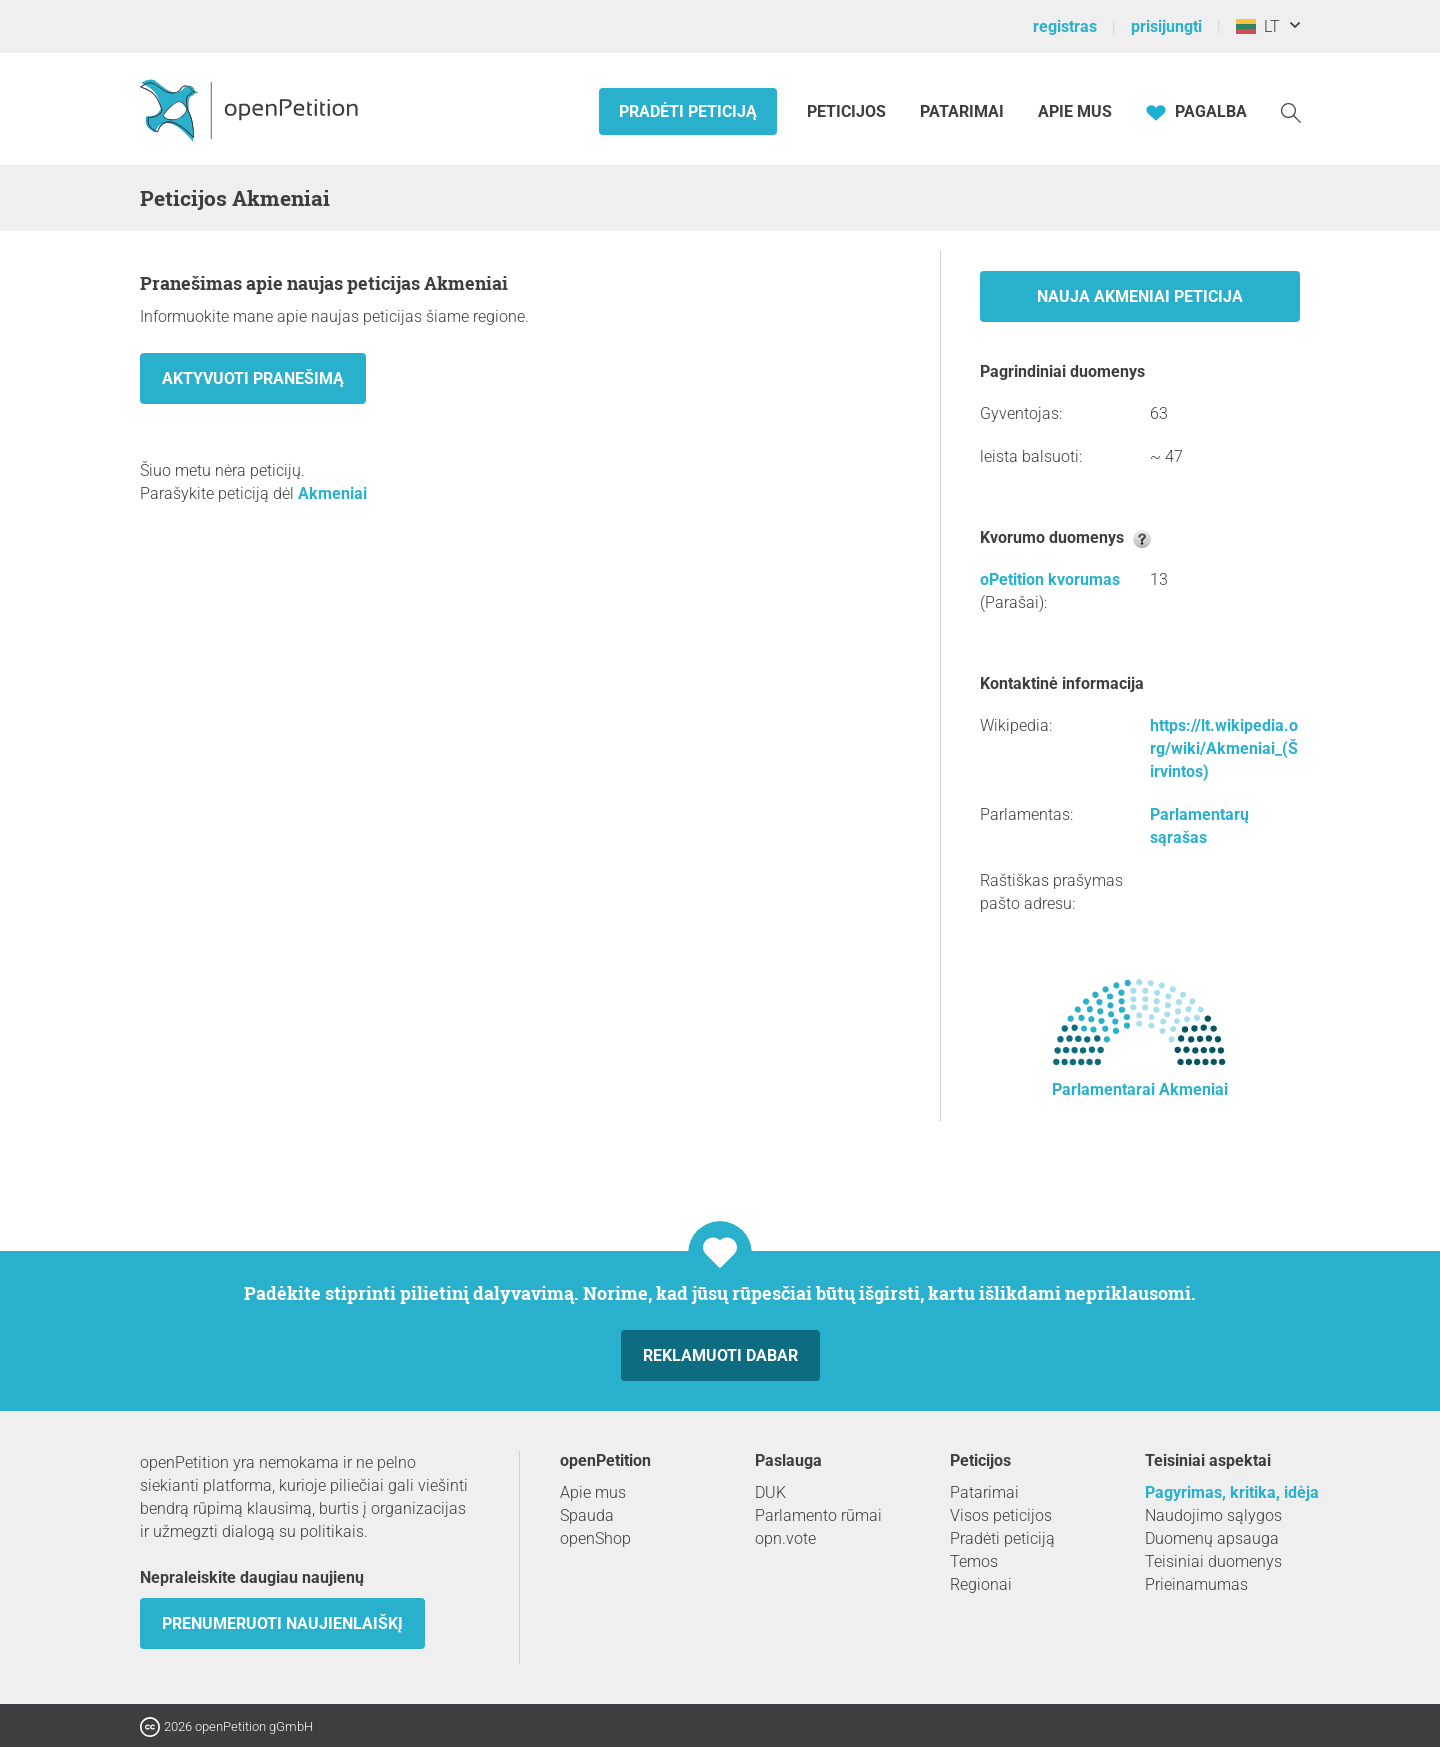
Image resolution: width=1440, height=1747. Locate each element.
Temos (974, 1561)
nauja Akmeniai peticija (1140, 296)
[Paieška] (1291, 111)
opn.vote (785, 1538)
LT (1258, 26)
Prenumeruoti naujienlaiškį (282, 1623)
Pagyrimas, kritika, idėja (1232, 1492)
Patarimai (962, 111)
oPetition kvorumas (1050, 579)
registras (1065, 26)
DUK (770, 1492)
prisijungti (1166, 26)
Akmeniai (332, 493)
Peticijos (848, 111)
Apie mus (1075, 111)
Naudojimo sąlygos (1213, 1515)
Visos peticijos (1001, 1515)
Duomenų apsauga (1212, 1538)
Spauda (587, 1515)
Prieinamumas (1196, 1584)
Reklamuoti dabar (720, 1355)
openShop (595, 1538)
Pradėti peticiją (688, 111)
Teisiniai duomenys (1213, 1561)
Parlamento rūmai (818, 1515)
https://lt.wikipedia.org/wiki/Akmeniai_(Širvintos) (1224, 748)
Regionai (981, 1584)
